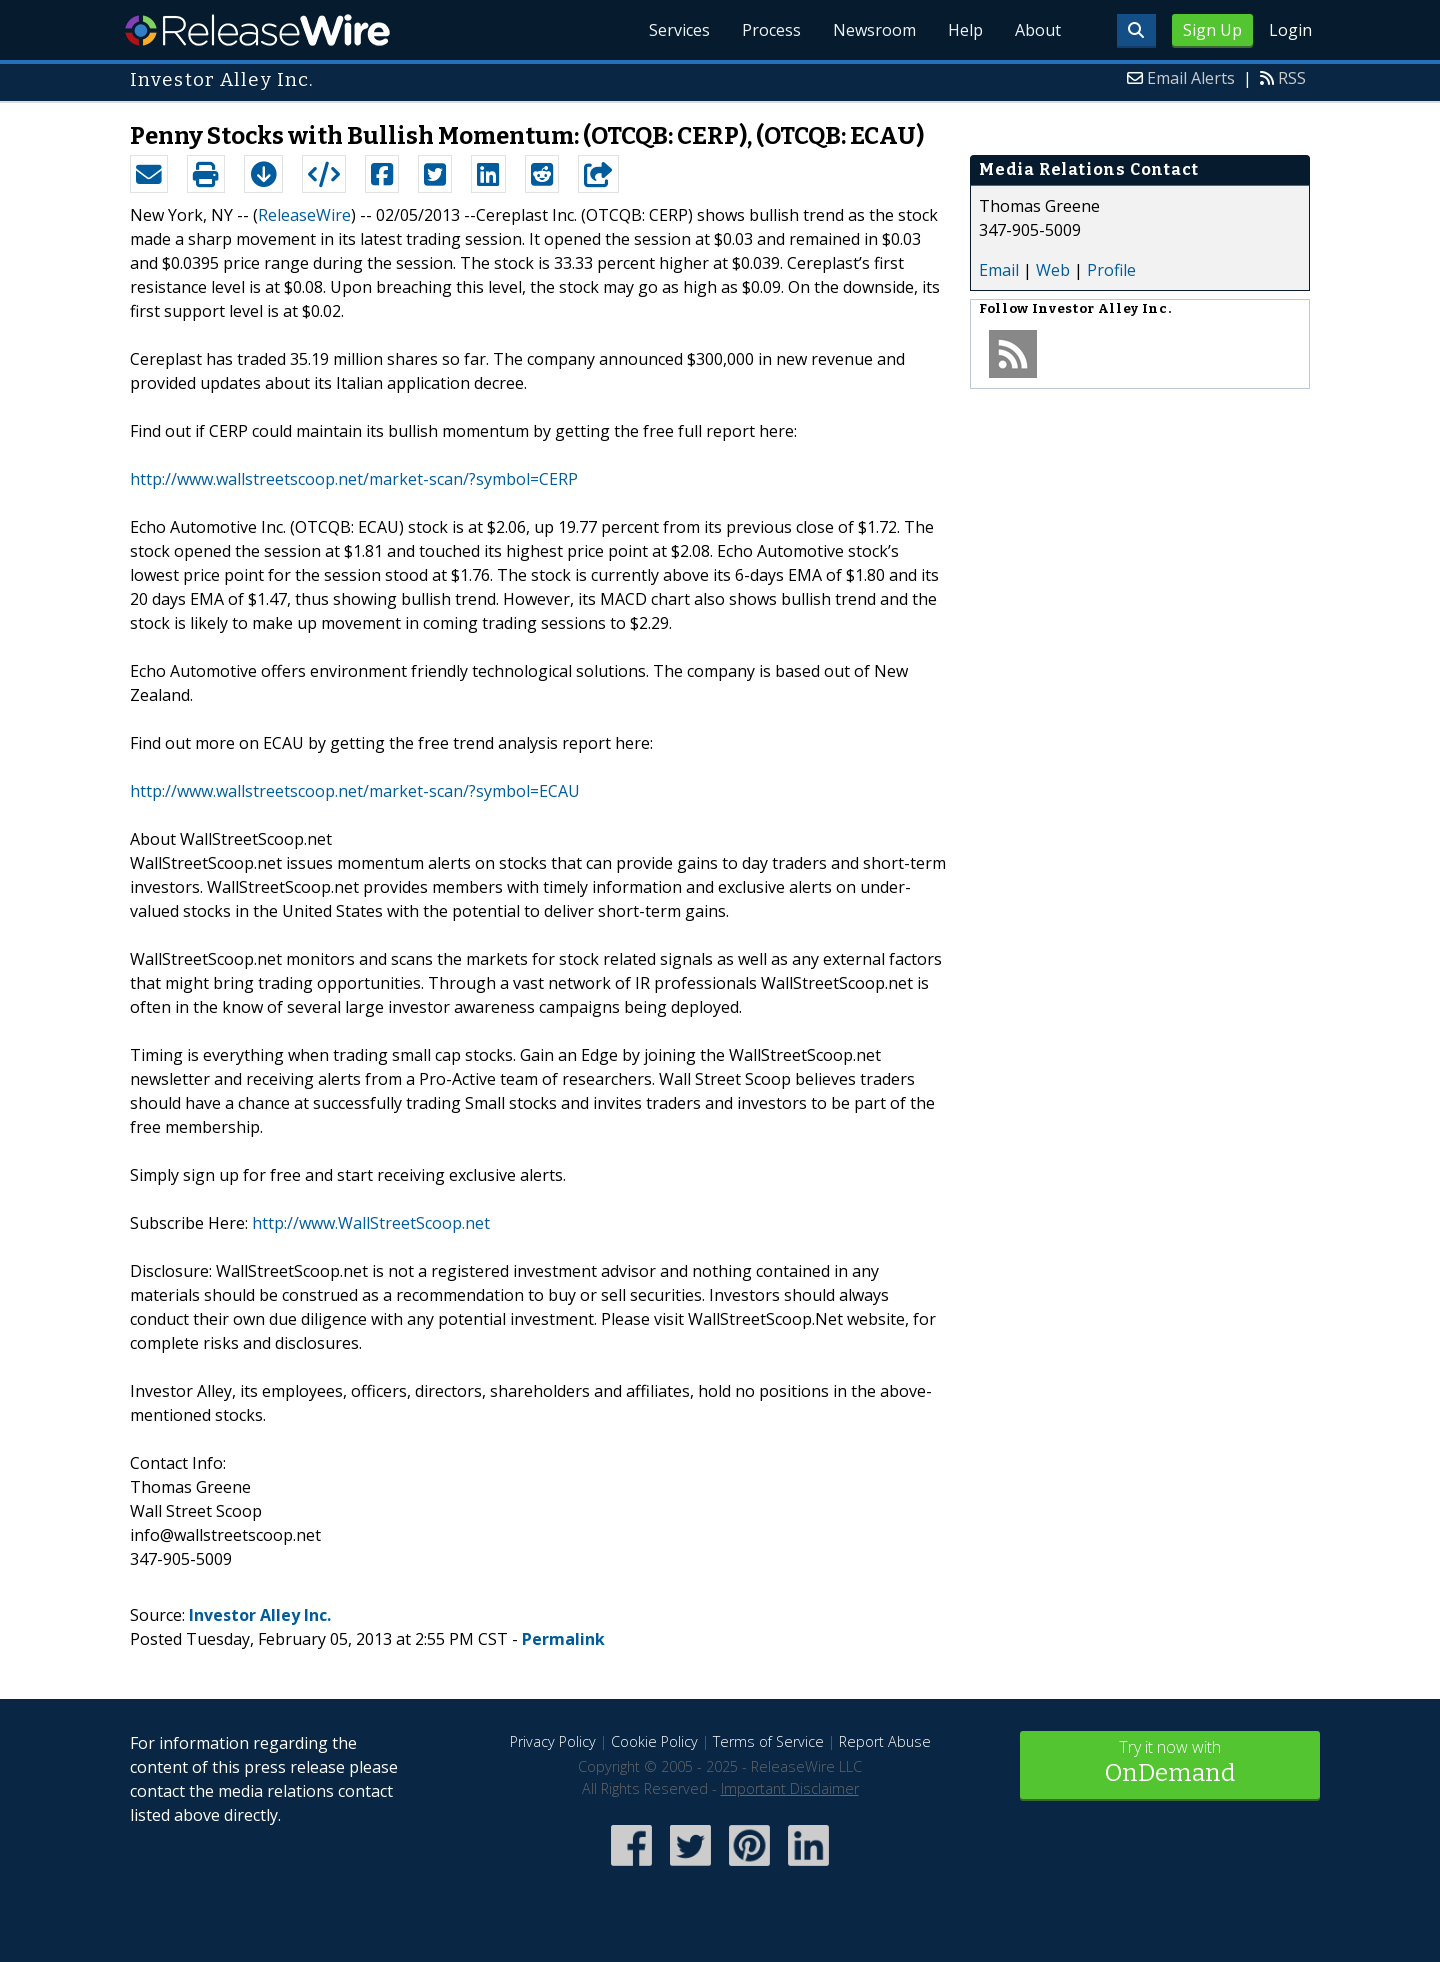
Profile (1111, 270)
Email (999, 270)
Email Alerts (1191, 78)
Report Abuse (885, 1741)
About (1038, 30)
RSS (1292, 78)
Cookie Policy (654, 1741)
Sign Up (1212, 30)
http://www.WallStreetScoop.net (371, 1223)
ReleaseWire (257, 30)
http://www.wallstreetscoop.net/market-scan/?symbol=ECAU (355, 791)
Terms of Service (768, 1741)
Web (1053, 270)
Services (679, 30)
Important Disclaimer (790, 1788)
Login (1290, 30)
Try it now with (1170, 1763)
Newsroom (874, 30)
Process (771, 30)
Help (965, 30)
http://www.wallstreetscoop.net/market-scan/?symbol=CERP (354, 479)
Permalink (563, 1639)
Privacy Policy (553, 1741)
